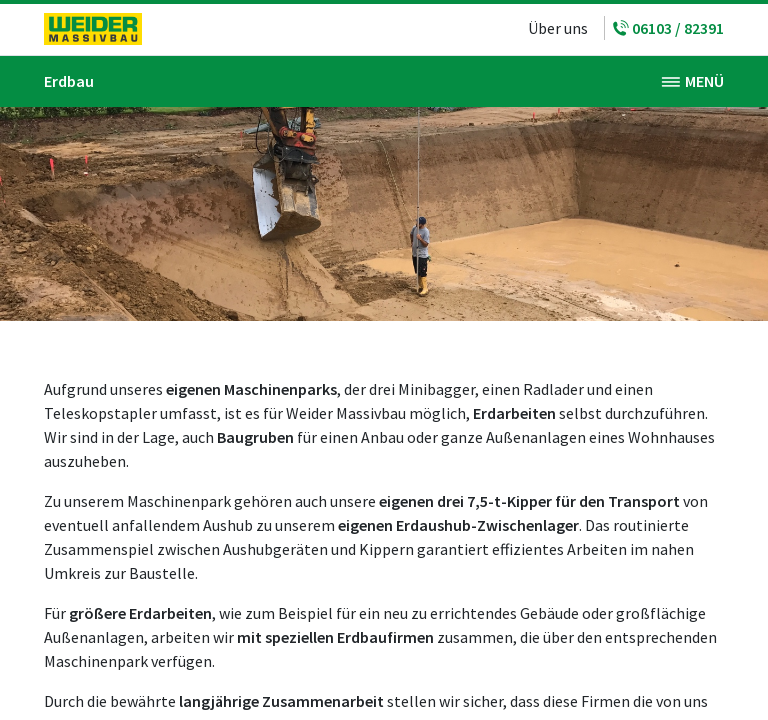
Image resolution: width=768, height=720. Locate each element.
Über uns (558, 28)
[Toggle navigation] (692, 81)
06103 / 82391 (668, 28)
